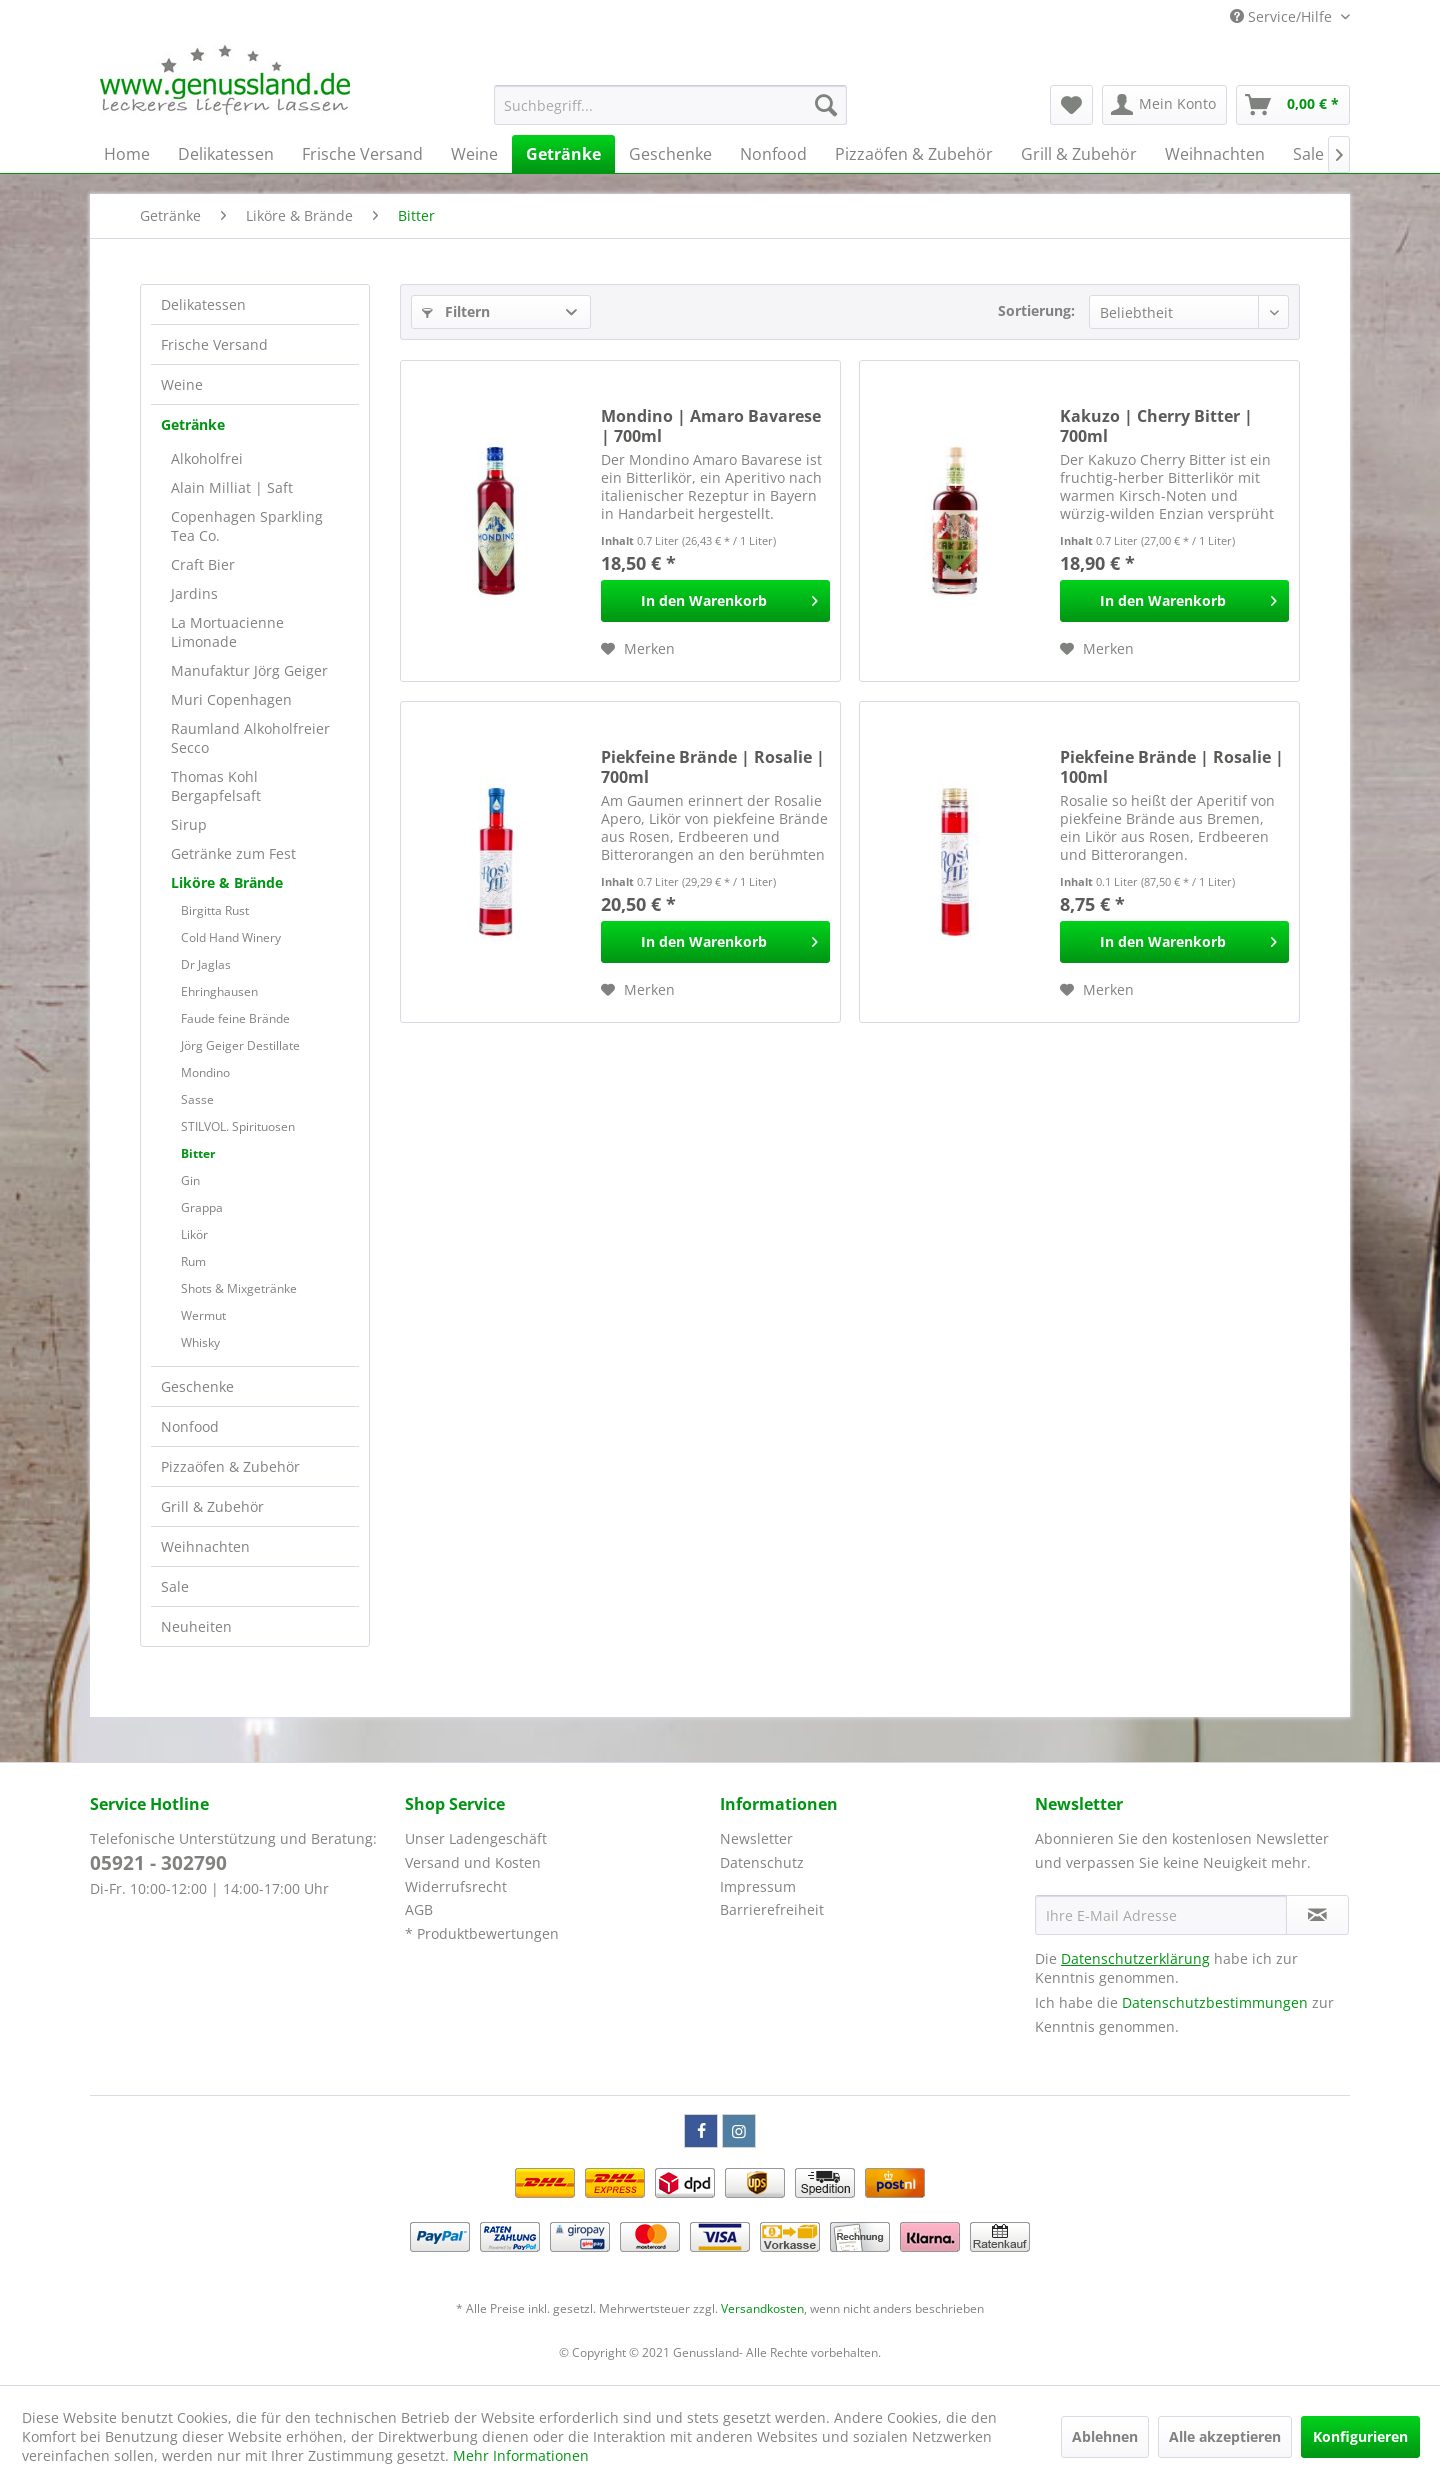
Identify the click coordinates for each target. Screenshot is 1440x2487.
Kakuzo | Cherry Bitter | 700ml (1156, 426)
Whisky (200, 1342)
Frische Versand (214, 344)
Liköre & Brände (227, 882)
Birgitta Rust (215, 910)
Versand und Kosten (473, 1862)
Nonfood (190, 1426)
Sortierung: (1036, 310)
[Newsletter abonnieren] (1317, 1915)
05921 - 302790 (158, 1863)
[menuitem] (670, 105)
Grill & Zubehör (212, 1506)
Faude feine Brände (235, 1018)
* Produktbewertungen (482, 1933)
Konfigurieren (1360, 2436)
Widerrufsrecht (456, 1886)
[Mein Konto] (1164, 105)
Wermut (203, 1315)
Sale (175, 1586)
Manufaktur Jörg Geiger (249, 670)
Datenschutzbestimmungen (1215, 2002)
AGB (419, 1909)
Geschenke (197, 1386)
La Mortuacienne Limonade (227, 632)
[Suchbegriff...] (670, 105)
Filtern (456, 311)
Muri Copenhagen (231, 699)
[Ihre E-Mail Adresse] (1161, 1915)
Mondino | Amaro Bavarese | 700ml (711, 426)
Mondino (205, 1072)
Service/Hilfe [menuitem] (1283, 16)
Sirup (189, 824)
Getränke (193, 424)
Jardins (194, 593)
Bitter (198, 1153)
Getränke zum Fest (233, 853)
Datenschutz (762, 1862)
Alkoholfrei (207, 458)
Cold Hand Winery (231, 937)
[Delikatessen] (226, 154)
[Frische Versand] (362, 154)
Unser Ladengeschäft (476, 1838)
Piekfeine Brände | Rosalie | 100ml (1172, 767)
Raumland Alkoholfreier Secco (250, 738)
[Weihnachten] (1215, 154)
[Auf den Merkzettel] (638, 649)
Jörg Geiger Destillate (240, 1045)
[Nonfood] (773, 154)
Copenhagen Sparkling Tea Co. (247, 526)
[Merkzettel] (1071, 105)
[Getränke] (563, 154)
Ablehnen (1105, 2436)
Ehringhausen (219, 991)
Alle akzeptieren (1225, 2436)
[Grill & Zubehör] (1079, 154)
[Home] (127, 154)
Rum (193, 1261)
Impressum (758, 1886)
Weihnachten (205, 1546)
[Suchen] (826, 105)
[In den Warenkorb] (715, 601)
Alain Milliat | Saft (232, 487)
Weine (182, 384)
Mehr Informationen (521, 2455)
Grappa (202, 1207)
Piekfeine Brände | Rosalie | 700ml (713, 767)
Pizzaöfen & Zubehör (230, 1466)
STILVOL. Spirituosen (238, 1126)
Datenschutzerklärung (1135, 1958)
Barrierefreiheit (772, 1909)
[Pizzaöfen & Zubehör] (914, 154)
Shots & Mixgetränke (239, 1288)
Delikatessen (203, 304)
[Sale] (1308, 154)
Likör (194, 1234)
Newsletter (756, 1838)
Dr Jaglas (206, 964)
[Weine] (474, 154)
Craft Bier (203, 564)
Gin (190, 1180)
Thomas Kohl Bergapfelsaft (216, 786)
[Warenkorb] (1293, 105)
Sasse (197, 1099)
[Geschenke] (670, 154)
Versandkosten (762, 2308)
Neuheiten (196, 1626)
